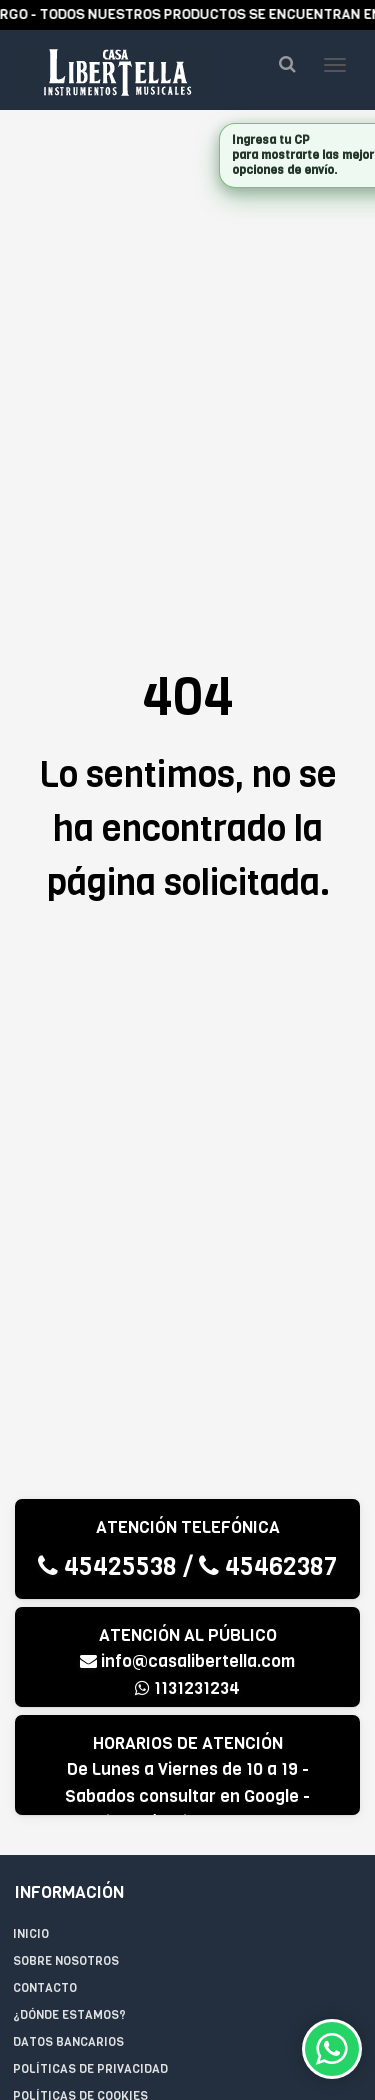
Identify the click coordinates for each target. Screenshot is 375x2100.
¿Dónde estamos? (69, 2015)
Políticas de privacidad (90, 2069)
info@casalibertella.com (187, 1661)
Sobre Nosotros (66, 1961)
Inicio (31, 1934)
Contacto (45, 1988)
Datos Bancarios (68, 2042)
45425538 (107, 1566)
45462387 (268, 1566)
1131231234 (187, 1688)
